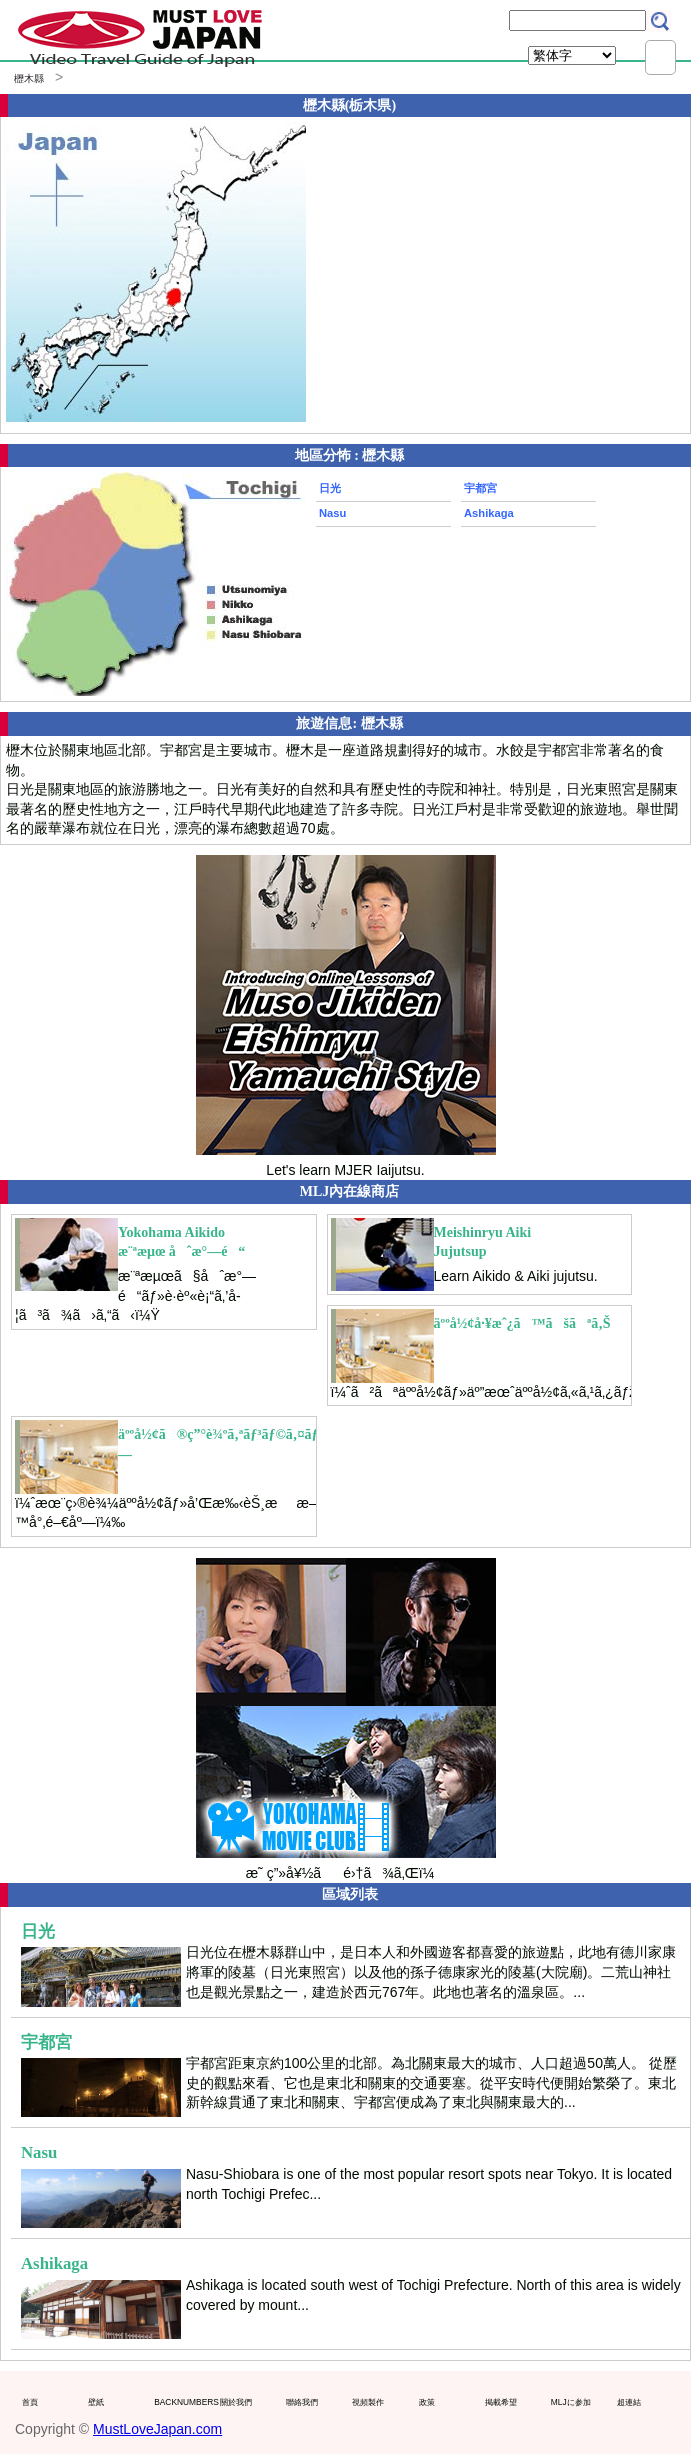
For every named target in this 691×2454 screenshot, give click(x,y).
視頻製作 (368, 2402)
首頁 (30, 2402)
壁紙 (96, 2402)
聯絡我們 (302, 2402)
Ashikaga (489, 513)
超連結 (629, 2402)
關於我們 (236, 2402)
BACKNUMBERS (182, 2402)
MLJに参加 (571, 2402)
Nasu (332, 513)
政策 (427, 2402)
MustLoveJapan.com (157, 2429)
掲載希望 (501, 2402)
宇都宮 (480, 488)
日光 (330, 488)
